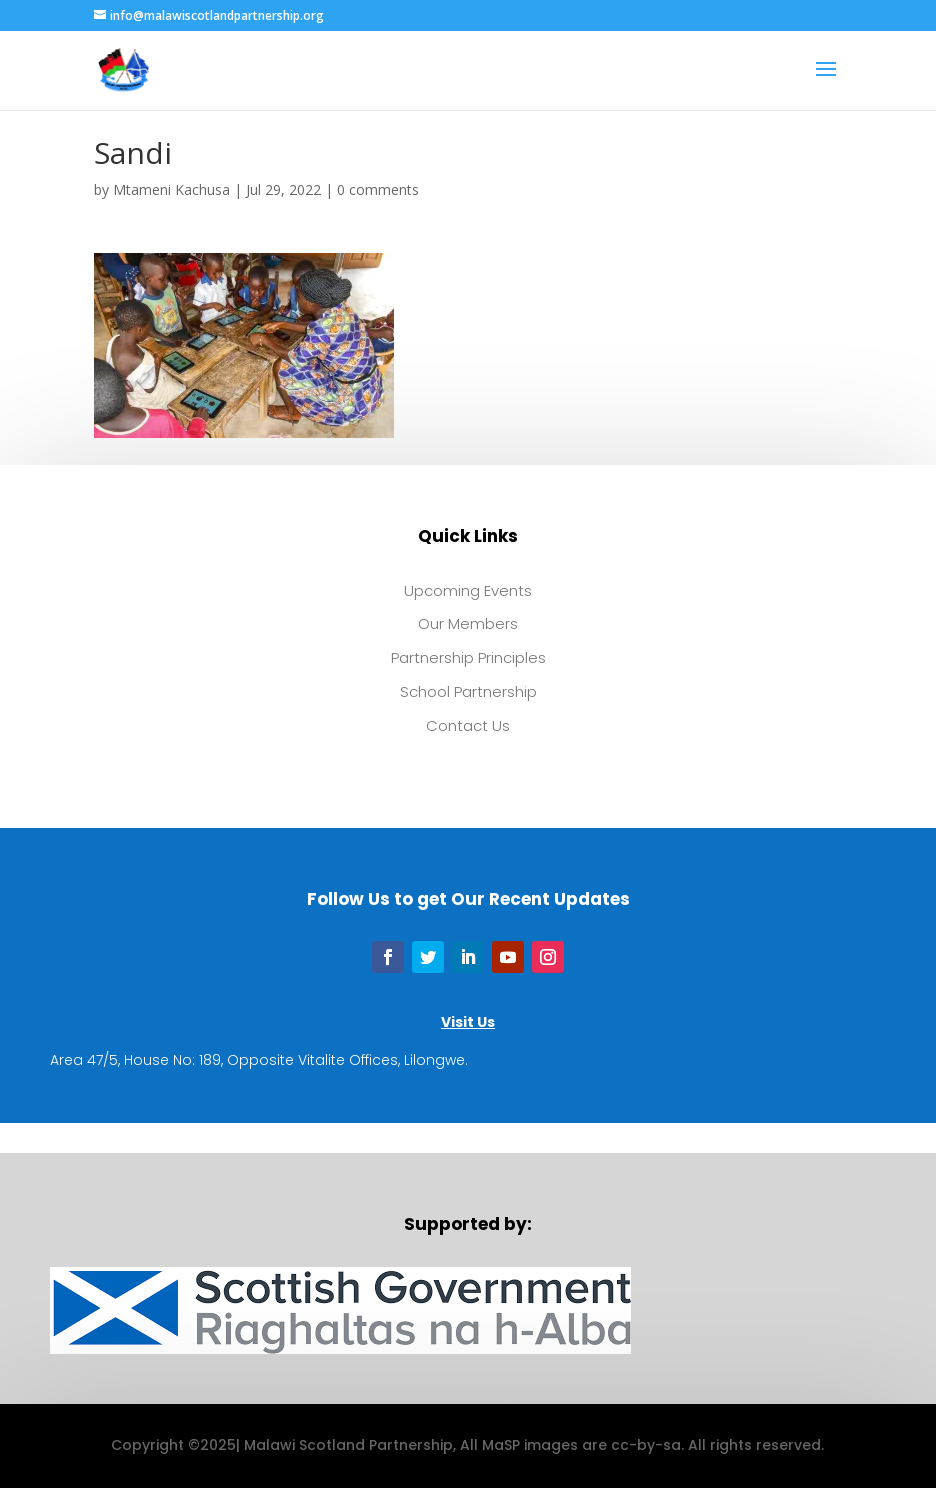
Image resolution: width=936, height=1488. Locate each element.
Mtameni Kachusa (171, 189)
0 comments (378, 189)
